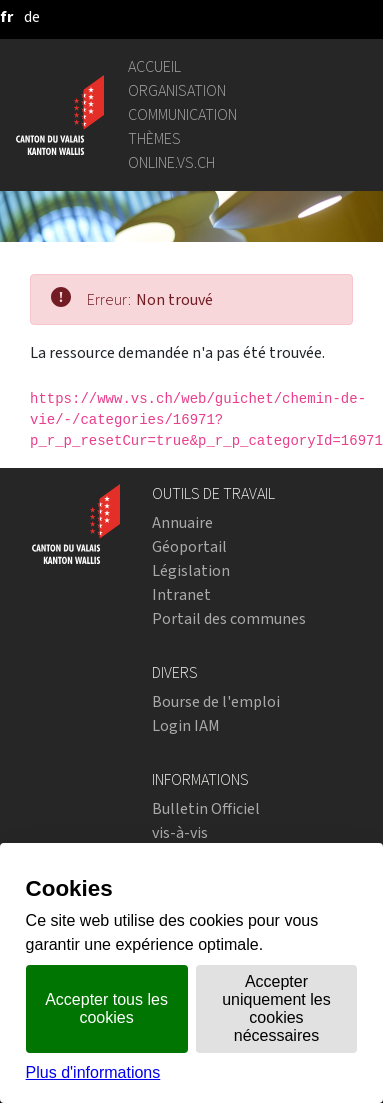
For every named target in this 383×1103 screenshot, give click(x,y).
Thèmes (154, 138)
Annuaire (182, 522)
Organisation (177, 90)
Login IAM (186, 725)
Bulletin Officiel (206, 808)
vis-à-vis (180, 832)
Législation (191, 570)
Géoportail (189, 546)
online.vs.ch (171, 162)
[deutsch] (32, 16)
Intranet (181, 594)
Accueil (154, 66)
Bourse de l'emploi (216, 701)
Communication (182, 114)
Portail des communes (229, 618)
